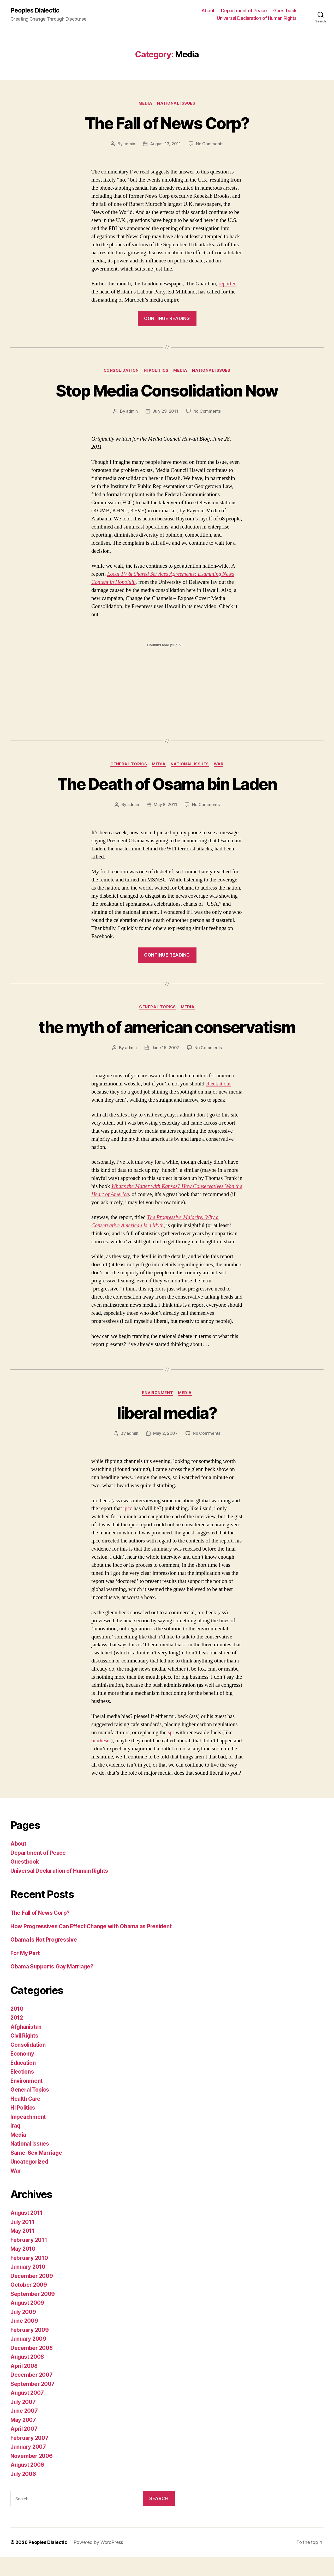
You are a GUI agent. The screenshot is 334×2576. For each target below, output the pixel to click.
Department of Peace (244, 10)
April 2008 (24, 2385)
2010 (17, 2028)
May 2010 (23, 2268)
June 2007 (24, 2430)
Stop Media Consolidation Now (167, 391)
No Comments (209, 144)
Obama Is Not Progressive (44, 1958)
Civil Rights (25, 2054)
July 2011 (22, 2241)
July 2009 (23, 2331)
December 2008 (31, 2367)
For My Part (25, 1972)
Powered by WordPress (99, 2561)
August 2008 (27, 2376)
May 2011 (22, 2250)
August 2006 (27, 2484)
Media (145, 103)
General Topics (128, 764)
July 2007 (23, 2421)
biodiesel (101, 1759)
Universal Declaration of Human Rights (257, 18)
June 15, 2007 (166, 1066)
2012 (16, 2036)
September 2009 (32, 2313)
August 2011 (27, 2232)
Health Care (25, 2118)
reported (228, 283)
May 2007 (23, 2439)
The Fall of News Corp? (167, 123)
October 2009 (28, 2304)
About (207, 10)
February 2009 (29, 2349)
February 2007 (29, 2457)
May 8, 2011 (165, 804)
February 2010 (29, 2277)
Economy (22, 2072)
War (219, 764)
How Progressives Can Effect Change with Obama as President (92, 1945)
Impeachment (28, 2136)
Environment (157, 1411)
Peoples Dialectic (34, 10)
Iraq (15, 2144)
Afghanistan (26, 2046)
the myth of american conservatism (167, 1036)
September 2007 (32, 2403)
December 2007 (31, 2394)
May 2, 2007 (165, 1452)
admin (129, 144)
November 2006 (31, 2475)
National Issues (176, 103)
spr (171, 1751)
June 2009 (24, 2340)
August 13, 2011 (165, 144)
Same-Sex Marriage (36, 2172)
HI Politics (156, 370)
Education (23, 2082)
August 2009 (27, 2322)
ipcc (127, 1527)
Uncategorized (29, 2180)
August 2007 (27, 2412)
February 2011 (29, 2259)
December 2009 (31, 2295)
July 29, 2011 (165, 411)
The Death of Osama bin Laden (167, 784)
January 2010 (28, 2286)
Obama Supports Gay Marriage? (52, 1985)
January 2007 (28, 2466)
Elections (22, 2090)
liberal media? (167, 1432)
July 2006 (23, 2493)
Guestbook (285, 10)
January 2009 (28, 2358)
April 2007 (24, 2448)
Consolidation (120, 370)
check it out (218, 1102)
